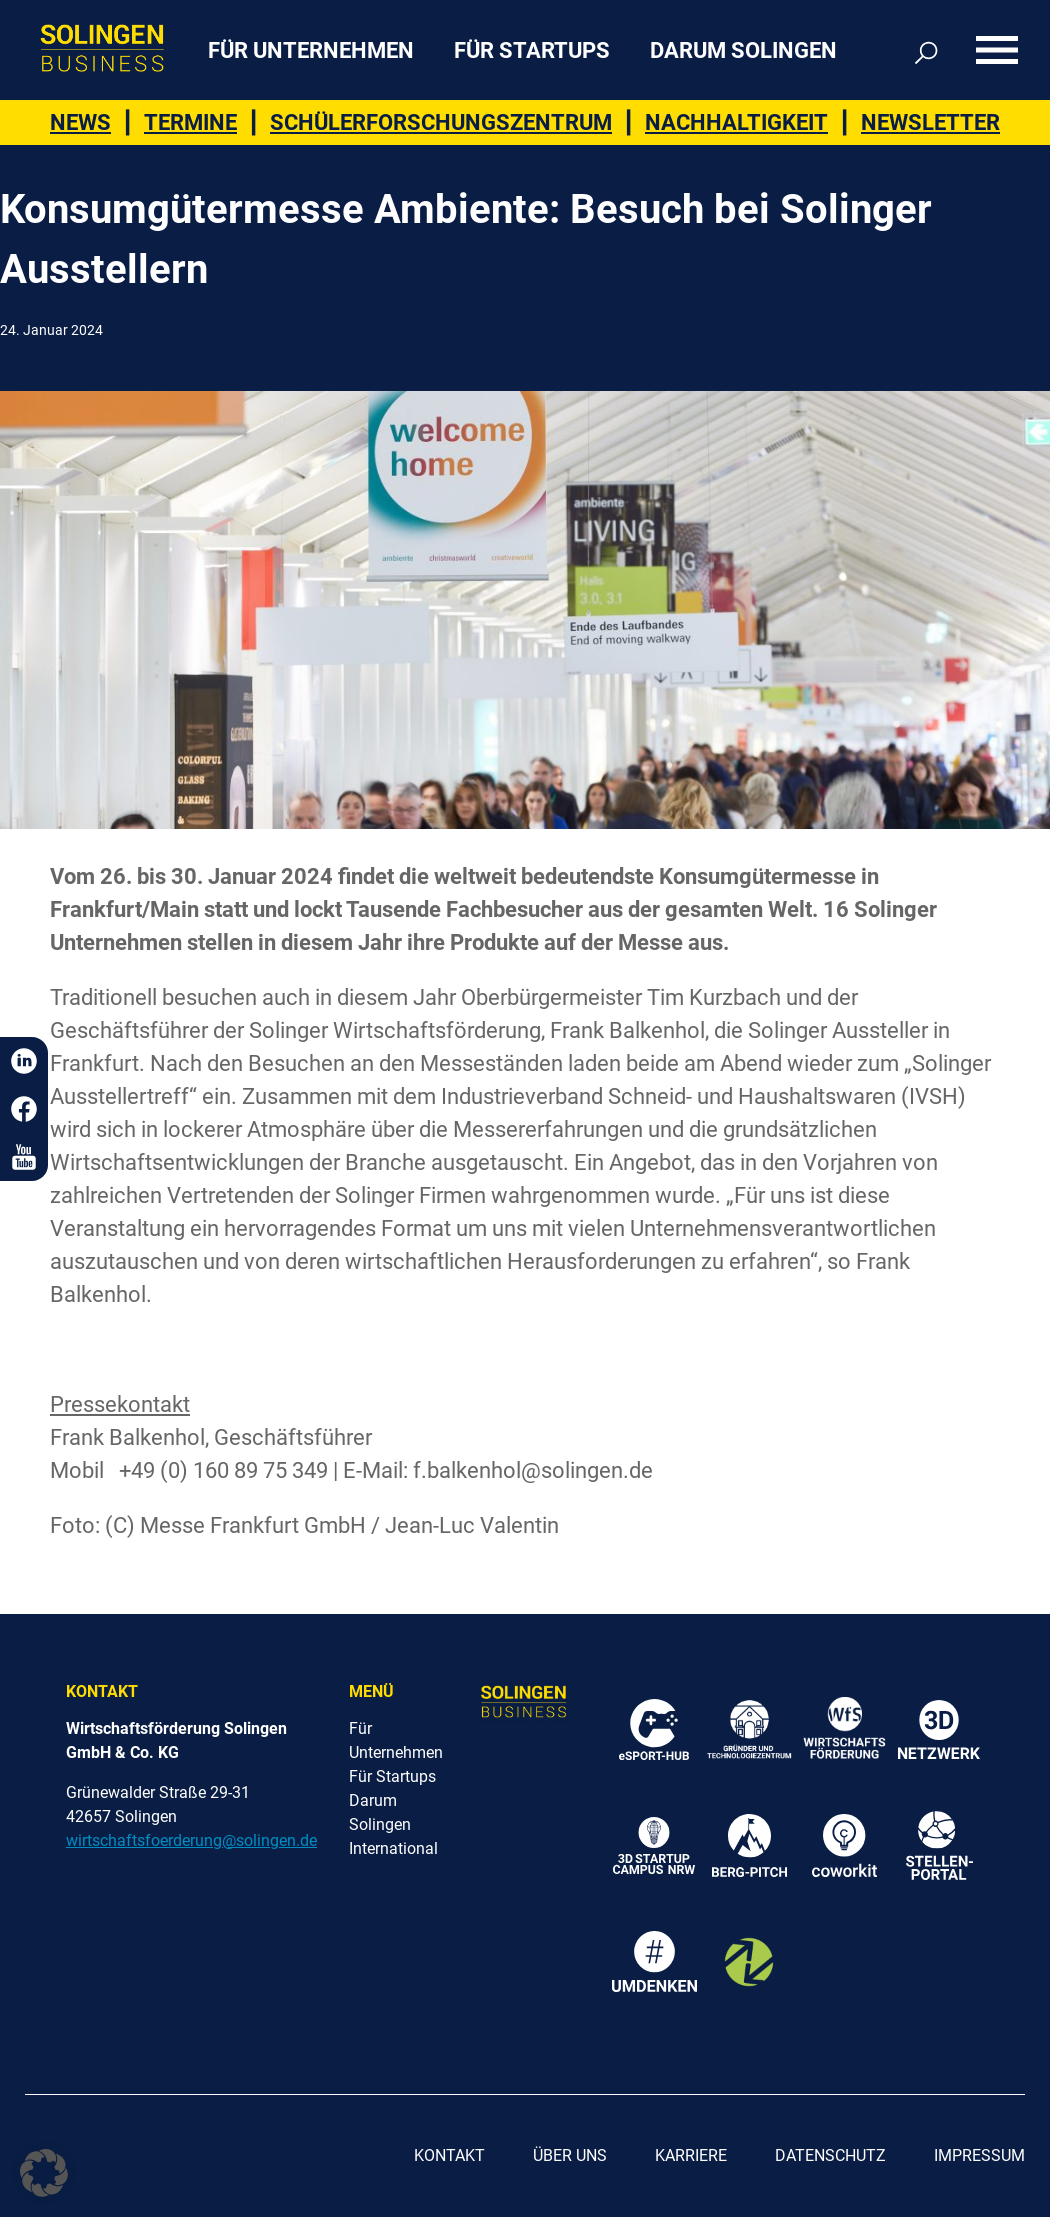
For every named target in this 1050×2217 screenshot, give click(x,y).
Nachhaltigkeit (736, 122)
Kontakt (449, 2155)
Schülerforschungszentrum (441, 122)
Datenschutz (830, 2155)
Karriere (691, 2155)
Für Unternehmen (311, 50)
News (80, 122)
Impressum (979, 2155)
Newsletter (930, 122)
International (393, 1848)
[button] (44, 2173)
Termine (190, 122)
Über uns (570, 2155)
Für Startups (532, 50)
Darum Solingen (743, 50)
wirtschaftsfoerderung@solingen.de (191, 1840)
